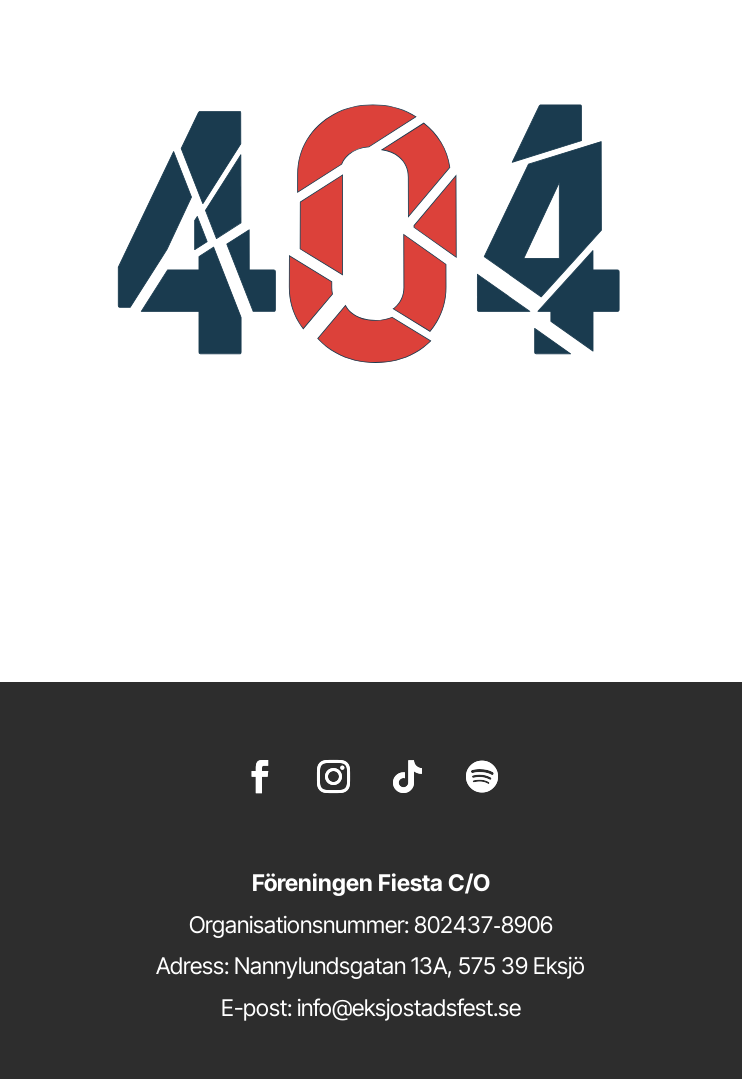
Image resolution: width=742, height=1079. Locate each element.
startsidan (476, 588)
